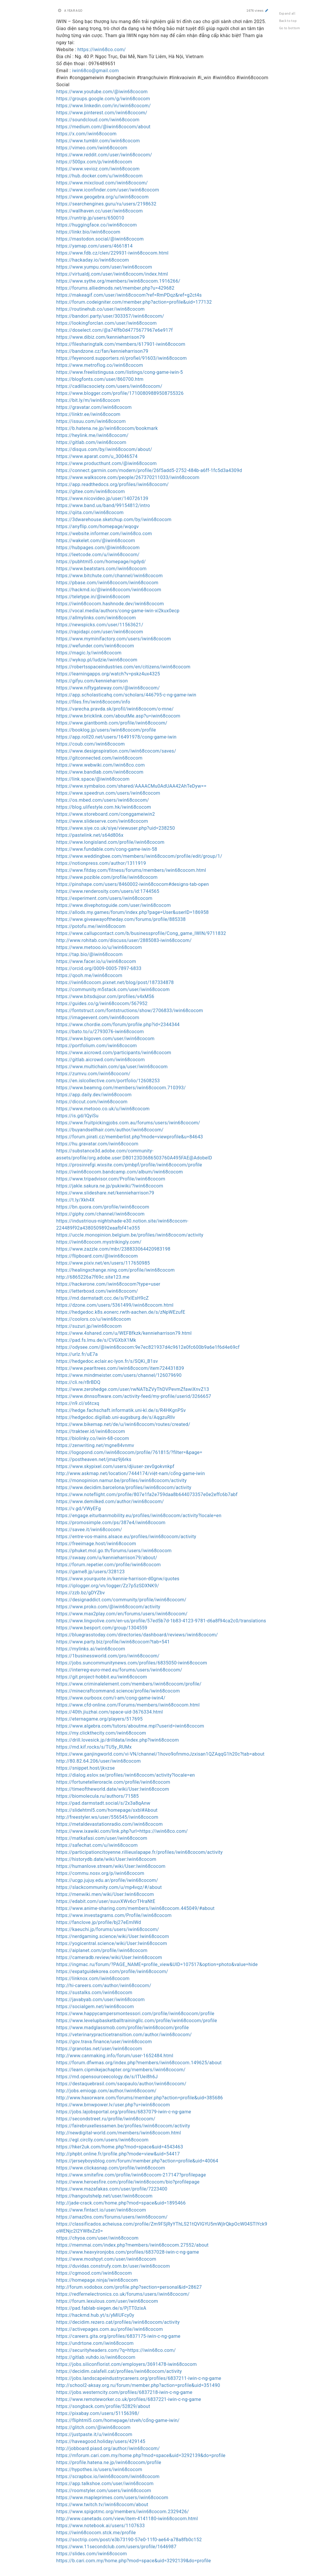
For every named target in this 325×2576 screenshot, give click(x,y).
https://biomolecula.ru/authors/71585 (97, 1796)
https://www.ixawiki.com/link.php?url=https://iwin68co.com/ (122, 1831)
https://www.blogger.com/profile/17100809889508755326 (120, 393)
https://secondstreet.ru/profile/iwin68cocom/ (105, 2119)
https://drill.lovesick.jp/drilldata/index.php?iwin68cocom (117, 1740)
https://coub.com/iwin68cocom (90, 744)
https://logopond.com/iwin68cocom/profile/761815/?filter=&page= (129, 1452)
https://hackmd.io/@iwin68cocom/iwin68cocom (108, 589)
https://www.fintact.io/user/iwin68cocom (101, 2210)
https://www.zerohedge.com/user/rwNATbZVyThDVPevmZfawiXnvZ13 (132, 1389)
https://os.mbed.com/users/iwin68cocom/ (102, 800)
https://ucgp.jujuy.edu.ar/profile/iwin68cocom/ (107, 1880)
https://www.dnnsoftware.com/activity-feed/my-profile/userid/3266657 (133, 1396)
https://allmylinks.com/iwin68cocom (96, 617)
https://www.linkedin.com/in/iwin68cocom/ (103, 105)
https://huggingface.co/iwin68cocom (96, 225)
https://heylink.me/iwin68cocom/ (92, 435)
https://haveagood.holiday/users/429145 (100, 2441)
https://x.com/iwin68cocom (86, 133)
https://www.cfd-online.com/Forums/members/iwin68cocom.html (128, 1705)
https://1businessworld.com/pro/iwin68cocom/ (108, 1656)
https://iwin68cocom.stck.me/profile (96, 2532)
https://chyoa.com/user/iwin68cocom (97, 2238)
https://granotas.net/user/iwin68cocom (99, 2048)
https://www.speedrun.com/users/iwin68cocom (108, 793)
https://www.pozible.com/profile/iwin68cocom (107, 877)
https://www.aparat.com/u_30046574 (97, 456)
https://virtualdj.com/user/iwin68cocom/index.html (112, 274)
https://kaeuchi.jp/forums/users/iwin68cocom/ (107, 1929)
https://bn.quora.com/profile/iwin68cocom (103, 1207)
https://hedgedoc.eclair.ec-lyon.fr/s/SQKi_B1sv (107, 1361)
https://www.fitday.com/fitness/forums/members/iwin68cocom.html (131, 870)
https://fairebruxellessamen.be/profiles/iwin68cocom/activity (123, 2126)
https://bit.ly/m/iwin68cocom (88, 400)
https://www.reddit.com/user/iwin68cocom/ (104, 155)
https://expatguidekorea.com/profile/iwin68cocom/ (112, 1971)
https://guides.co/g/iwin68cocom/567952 (102, 1003)
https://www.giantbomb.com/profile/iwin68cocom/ (111, 723)
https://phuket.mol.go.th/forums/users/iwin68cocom (114, 1550)
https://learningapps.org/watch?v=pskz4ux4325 (108, 674)
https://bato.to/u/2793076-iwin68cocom (100, 1031)
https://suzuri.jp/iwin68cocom (89, 1326)
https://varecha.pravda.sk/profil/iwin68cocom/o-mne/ (115, 709)
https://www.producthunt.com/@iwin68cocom (106, 463)
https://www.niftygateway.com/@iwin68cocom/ (108, 688)
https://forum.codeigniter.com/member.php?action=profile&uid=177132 (134, 302)
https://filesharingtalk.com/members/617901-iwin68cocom (120, 344)
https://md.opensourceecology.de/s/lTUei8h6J (107, 2076)
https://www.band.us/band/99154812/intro (103, 505)
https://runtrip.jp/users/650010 (90, 218)
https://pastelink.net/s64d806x (90, 835)
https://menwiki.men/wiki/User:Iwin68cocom (105, 1894)
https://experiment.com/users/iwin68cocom (104, 898)
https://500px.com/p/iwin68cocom (94, 162)
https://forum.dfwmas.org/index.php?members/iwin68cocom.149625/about (139, 2062)
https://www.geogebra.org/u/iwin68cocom (102, 197)
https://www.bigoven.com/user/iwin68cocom (105, 1038)
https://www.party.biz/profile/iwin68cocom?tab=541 (113, 1642)
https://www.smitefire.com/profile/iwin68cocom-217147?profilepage (131, 2175)
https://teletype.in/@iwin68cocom (93, 596)
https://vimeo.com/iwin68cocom (91, 148)
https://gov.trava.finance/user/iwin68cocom (104, 2041)
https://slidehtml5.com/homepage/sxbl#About (107, 1810)
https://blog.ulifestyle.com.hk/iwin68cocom (103, 807)
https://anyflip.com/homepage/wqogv (97, 526)
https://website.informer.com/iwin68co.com (104, 533)
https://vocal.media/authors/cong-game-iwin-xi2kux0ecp (118, 610)
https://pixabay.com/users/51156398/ (98, 2413)
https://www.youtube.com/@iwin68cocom (102, 91)
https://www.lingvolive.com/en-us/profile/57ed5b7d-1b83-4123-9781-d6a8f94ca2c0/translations (161, 1621)
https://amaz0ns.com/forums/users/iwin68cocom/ (112, 2217)
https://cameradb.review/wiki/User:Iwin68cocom (109, 1957)
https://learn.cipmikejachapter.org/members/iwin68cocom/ (121, 2069)
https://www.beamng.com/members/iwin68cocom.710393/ (121, 1087)
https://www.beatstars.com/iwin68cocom (101, 568)
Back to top (288, 20)
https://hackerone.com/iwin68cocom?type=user (108, 1284)
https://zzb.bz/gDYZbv (80, 1592)
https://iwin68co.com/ (101, 49)
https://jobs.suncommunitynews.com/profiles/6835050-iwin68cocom (131, 1663)
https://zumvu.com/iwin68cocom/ (93, 1073)
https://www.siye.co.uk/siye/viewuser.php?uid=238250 (115, 828)
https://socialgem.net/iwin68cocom (95, 2006)
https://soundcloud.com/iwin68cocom (98, 119)
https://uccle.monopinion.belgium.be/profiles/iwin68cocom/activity (130, 1235)
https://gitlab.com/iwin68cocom (91, 442)
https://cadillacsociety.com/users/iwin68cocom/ (109, 386)
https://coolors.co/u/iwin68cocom (93, 1319)
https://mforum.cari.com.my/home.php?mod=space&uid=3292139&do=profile (141, 2455)
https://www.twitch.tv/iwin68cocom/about (102, 2504)
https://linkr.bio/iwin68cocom (88, 232)
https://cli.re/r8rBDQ (78, 1382)
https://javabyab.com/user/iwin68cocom (100, 1999)
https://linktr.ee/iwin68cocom (88, 414)
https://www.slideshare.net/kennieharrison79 (105, 1193)
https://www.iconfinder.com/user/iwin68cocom (107, 190)
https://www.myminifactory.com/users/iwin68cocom (113, 639)
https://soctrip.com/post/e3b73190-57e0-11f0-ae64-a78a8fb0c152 (129, 2539)
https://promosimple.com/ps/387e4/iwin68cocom (111, 1522)
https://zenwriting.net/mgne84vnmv (95, 1445)
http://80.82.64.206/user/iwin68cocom (98, 1761)
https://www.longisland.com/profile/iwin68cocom (110, 842)
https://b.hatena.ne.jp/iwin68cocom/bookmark (107, 428)
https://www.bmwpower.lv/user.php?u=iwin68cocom (113, 2105)
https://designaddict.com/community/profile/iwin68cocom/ (121, 1599)
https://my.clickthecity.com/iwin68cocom (101, 1733)
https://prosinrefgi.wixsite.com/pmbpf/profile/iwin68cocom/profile (129, 1165)
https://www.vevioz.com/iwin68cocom (98, 169)
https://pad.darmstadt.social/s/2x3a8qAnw (103, 1803)
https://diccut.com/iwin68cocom (92, 1101)
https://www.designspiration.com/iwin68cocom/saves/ (116, 751)
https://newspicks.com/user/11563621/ (99, 624)
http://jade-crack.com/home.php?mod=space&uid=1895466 (121, 2203)
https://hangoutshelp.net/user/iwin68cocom (104, 2196)
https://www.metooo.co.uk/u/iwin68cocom (103, 1108)
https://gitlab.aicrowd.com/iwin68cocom (100, 1059)
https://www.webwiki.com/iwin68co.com (100, 765)
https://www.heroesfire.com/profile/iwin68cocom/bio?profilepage (128, 2182)
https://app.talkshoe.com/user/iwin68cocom (105, 2483)
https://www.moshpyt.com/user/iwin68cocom (106, 2259)
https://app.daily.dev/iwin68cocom (94, 1094)
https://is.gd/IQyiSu (77, 1115)
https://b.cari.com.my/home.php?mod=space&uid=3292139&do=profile (133, 2560)
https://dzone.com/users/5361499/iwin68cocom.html (115, 1305)
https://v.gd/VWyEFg (78, 1508)
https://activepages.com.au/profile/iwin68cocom (109, 2329)
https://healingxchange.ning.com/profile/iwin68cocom (115, 1270)
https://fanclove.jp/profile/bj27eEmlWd (98, 1922)
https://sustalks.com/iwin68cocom (94, 1992)
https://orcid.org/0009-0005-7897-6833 (99, 968)
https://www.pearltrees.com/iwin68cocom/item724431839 (120, 1368)
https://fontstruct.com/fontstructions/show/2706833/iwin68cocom (129, 1010)
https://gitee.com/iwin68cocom (90, 491)
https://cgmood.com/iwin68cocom (94, 2273)
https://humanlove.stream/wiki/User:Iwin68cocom (111, 1866)
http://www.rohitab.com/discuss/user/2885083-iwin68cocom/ (124, 940)
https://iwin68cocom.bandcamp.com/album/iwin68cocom (119, 1172)
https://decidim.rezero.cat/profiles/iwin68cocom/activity (118, 2322)
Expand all (287, 13)
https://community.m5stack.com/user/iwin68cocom (113, 989)
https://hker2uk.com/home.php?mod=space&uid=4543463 (119, 2147)
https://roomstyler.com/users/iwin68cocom (103, 2490)
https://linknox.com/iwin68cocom (93, 1978)
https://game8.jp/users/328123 (90, 1571)
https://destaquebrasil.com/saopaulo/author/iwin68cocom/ (121, 2083)
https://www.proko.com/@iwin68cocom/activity (108, 1606)
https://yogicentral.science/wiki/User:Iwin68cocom (111, 1943)
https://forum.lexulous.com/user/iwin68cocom (107, 2301)
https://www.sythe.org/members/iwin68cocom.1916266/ (118, 281)
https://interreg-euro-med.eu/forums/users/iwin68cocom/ (119, 1670)
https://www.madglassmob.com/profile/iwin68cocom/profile (122, 2027)
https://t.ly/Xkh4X (75, 1200)
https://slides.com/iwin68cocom (91, 2553)
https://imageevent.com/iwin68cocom (97, 1017)
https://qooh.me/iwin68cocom (89, 975)
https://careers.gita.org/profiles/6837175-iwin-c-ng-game (118, 2336)
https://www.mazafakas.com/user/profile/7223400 (112, 2189)
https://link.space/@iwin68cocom (93, 779)
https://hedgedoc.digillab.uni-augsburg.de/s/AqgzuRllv (115, 1417)
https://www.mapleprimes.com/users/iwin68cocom (112, 2497)
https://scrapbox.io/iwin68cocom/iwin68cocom (108, 2476)
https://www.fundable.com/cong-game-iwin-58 (106, 849)
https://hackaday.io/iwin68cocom (92, 260)
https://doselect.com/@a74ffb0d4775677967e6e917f (114, 330)
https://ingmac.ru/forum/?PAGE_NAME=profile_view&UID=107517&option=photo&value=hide (157, 1964)
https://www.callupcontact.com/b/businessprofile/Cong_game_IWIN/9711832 (141, 933)
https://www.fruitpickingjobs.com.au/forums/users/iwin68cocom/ (128, 1123)
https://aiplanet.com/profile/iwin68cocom (101, 1950)
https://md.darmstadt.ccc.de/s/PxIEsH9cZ (102, 1298)
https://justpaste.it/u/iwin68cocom (94, 2434)
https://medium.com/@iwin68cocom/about (103, 126)
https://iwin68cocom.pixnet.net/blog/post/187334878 (115, 982)
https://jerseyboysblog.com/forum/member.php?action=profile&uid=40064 (137, 2161)
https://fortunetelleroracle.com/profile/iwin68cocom (113, 1782)
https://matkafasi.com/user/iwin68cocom (101, 1838)
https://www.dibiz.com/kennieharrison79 (100, 337)
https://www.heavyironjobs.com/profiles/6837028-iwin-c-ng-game (127, 2252)
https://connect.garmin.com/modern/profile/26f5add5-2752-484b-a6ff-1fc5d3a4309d (149, 470)
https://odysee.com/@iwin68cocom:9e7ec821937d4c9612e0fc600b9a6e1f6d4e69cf (148, 1347)
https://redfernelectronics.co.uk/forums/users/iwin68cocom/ (123, 2294)
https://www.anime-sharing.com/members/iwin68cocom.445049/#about (135, 1908)
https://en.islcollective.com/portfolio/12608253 (108, 1080)
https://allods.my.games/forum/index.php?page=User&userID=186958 (132, 912)
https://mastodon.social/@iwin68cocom (100, 239)
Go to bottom (289, 28)
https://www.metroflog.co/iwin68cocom (99, 365)
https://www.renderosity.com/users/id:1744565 (107, 891)
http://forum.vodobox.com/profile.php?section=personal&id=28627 (129, 2287)
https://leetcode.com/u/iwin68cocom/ (98, 554)
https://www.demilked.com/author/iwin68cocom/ (110, 1501)
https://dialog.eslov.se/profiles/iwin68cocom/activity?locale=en (125, 1775)
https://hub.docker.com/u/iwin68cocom (99, 176)
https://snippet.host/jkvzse (85, 1768)
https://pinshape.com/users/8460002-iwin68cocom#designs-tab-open (132, 884)
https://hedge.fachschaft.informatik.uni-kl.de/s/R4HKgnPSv (121, 1410)
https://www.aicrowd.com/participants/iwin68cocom (113, 1052)
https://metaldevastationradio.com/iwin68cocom (109, 1824)
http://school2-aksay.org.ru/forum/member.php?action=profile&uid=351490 (138, 2385)
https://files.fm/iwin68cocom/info (93, 702)
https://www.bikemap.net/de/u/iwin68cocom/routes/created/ (123, 1424)
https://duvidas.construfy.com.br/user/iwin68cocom (113, 2266)
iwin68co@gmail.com (95, 70)
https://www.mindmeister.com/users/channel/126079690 (119, 1375)
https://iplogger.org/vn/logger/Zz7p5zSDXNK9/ (107, 1585)
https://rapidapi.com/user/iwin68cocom (99, 632)
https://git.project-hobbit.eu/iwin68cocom (101, 1677)
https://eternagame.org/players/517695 (99, 1719)
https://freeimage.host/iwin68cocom (96, 1543)
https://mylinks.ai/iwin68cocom (90, 1649)
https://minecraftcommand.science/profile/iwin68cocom (118, 1691)
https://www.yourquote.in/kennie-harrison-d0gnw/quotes (118, 1578)
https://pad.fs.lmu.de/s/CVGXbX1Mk (96, 1340)
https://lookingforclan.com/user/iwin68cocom (106, 323)
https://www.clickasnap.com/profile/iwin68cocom (110, 2168)
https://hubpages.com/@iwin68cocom (98, 547)
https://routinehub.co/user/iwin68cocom (100, 309)
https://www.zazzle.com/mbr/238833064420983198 (113, 1249)
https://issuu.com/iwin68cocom (91, 421)
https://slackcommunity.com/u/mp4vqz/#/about (109, 1887)
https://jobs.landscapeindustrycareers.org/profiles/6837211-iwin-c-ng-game (138, 2378)
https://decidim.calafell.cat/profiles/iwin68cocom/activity (119, 2371)
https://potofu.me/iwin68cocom (91, 926)
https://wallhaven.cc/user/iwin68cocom (99, 211)
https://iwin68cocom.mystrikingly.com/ (99, 1242)
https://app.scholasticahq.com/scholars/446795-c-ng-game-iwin (126, 695)
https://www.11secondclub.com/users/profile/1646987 (116, 2546)
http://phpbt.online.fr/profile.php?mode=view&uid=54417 (118, 2154)
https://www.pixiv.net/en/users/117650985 (103, 1263)
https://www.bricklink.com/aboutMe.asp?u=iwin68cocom (118, 716)
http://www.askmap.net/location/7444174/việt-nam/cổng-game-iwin (130, 1473)
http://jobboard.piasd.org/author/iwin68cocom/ (108, 2448)
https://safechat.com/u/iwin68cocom (97, 1845)
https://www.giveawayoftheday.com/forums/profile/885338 (121, 919)
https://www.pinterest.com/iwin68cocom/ (101, 112)
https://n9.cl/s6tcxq (78, 1403)
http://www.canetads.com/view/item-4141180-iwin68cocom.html (127, 2518)
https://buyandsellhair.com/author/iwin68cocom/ (110, 1130)
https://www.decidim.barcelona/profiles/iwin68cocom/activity (124, 1487)
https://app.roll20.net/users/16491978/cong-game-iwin (116, 737)
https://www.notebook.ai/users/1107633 (100, 2525)
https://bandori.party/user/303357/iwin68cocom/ (110, 316)
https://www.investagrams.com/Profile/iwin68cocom (114, 1915)
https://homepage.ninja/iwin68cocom (97, 2280)
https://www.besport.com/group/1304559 (101, 1628)
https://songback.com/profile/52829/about (103, 2406)
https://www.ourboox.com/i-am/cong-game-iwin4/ (111, 1698)
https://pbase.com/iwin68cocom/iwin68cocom (107, 582)
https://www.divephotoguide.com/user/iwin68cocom (113, 905)
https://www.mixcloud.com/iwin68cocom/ (102, 183)
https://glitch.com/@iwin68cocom (93, 2427)
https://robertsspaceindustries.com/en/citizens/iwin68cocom (123, 667)
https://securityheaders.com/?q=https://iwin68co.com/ (116, 2350)
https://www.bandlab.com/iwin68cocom (100, 772)
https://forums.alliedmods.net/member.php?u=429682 (115, 288)
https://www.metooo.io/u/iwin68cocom (99, 947)
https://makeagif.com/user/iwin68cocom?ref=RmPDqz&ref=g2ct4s (129, 295)
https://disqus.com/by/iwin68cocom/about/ (104, 449)
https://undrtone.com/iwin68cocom (95, 2343)
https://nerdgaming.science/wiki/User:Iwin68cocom (112, 1936)
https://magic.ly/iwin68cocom (89, 653)
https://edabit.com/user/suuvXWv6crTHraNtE (105, 1901)
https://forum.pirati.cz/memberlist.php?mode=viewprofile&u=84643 (129, 1137)
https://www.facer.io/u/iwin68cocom (96, 961)
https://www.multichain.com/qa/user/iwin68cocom (112, 1066)
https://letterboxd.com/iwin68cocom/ (97, 1291)
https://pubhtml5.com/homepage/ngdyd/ (101, 561)
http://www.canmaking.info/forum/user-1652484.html (114, 2055)
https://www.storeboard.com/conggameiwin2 (105, 814)
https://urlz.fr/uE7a (77, 1354)
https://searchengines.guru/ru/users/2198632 (106, 204)
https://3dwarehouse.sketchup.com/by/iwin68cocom (114, 519)
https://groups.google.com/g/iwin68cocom (103, 98)
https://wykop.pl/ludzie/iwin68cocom (97, 660)
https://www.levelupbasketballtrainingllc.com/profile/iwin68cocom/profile (136, 2020)
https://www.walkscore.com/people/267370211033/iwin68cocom (127, 477)
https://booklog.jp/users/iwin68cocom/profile (106, 730)
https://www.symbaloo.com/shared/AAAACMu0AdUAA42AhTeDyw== (131, 786)
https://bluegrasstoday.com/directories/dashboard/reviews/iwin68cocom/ (137, 1635)
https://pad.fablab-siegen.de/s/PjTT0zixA (101, 2308)
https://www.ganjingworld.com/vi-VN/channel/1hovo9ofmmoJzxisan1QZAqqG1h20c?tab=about (160, 1754)
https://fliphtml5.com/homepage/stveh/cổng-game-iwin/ (118, 2420)
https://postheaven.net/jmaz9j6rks (93, 1459)
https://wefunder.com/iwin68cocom (95, 646)
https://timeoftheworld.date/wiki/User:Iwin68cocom (112, 1789)
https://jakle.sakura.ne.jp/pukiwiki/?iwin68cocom (109, 1186)
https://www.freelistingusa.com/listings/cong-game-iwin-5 (119, 372)
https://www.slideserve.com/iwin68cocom (102, 821)
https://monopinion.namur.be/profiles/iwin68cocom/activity (121, 1480)
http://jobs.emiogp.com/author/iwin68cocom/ (106, 2090)
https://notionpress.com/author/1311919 (101, 863)
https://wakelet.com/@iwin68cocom (95, 540)
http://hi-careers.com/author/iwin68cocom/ (103, 1985)
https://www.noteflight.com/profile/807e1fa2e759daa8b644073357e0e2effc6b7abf (147, 1494)
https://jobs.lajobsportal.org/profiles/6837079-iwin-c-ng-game (123, 2112)
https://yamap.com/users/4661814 (94, 246)
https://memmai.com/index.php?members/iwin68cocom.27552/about (132, 2245)
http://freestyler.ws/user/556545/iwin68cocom (107, 1817)
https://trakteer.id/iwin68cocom (90, 1431)
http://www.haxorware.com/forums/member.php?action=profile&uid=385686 (139, 2097)
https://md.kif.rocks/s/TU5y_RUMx (94, 1747)
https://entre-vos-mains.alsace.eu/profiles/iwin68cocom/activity (126, 1536)
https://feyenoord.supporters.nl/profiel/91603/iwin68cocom (121, 358)
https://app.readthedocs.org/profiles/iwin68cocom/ (112, 484)
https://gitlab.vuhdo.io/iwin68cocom (95, 2357)
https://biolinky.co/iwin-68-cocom (92, 1438)
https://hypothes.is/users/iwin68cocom (99, 2469)
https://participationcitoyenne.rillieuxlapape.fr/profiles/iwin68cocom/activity (139, 1852)
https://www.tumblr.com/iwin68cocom (98, 141)
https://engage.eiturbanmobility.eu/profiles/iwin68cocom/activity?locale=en (139, 1515)
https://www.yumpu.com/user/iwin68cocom (104, 267)
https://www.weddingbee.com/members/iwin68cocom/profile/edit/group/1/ (139, 856)
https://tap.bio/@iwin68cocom (89, 954)
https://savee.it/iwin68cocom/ (89, 1529)
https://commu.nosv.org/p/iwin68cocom (100, 1873)
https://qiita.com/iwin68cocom (90, 512)
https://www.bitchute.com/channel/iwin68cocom (109, 575)
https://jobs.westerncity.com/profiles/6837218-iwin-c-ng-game (124, 2392)
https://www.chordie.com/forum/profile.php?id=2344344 (118, 1024)
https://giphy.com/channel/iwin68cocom (100, 1214)
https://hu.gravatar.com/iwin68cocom (97, 1144)
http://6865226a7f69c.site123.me (93, 1277)
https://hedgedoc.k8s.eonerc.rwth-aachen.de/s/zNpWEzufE (120, 1312)
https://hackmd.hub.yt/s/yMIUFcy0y (95, 2315)
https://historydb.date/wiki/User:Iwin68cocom (106, 1859)
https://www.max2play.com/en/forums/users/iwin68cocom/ (122, 1614)
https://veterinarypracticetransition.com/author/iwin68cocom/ (124, 2034)
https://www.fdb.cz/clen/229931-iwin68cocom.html (112, 253)
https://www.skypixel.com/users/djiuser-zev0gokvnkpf (115, 1466)
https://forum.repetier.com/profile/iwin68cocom (108, 1564)
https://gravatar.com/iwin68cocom (94, 407)
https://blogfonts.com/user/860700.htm (100, 379)
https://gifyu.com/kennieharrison (92, 681)
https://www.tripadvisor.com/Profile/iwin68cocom (110, 1179)
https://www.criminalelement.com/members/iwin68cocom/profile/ (128, 1684)
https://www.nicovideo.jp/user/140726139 (102, 498)
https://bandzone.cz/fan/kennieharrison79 (102, 351)
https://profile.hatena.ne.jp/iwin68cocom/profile (108, 2462)
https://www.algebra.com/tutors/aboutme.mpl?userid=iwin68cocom (130, 1726)
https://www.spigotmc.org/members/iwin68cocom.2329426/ (122, 2511)
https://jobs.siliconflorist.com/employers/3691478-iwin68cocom (126, 2364)
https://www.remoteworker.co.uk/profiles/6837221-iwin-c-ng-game (128, 2399)
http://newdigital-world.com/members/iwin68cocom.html (118, 2133)
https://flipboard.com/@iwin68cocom (97, 1256)
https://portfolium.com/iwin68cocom (96, 1045)
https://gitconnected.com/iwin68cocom (99, 758)
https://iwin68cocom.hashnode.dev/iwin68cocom (110, 603)
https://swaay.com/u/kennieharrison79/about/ (106, 1557)
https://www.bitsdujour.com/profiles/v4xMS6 (105, 996)
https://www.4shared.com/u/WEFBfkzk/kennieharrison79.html (124, 1333)
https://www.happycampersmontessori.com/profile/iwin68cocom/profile (135, 2013)
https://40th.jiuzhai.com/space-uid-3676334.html (109, 1712)
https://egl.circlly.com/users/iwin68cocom (102, 2140)
